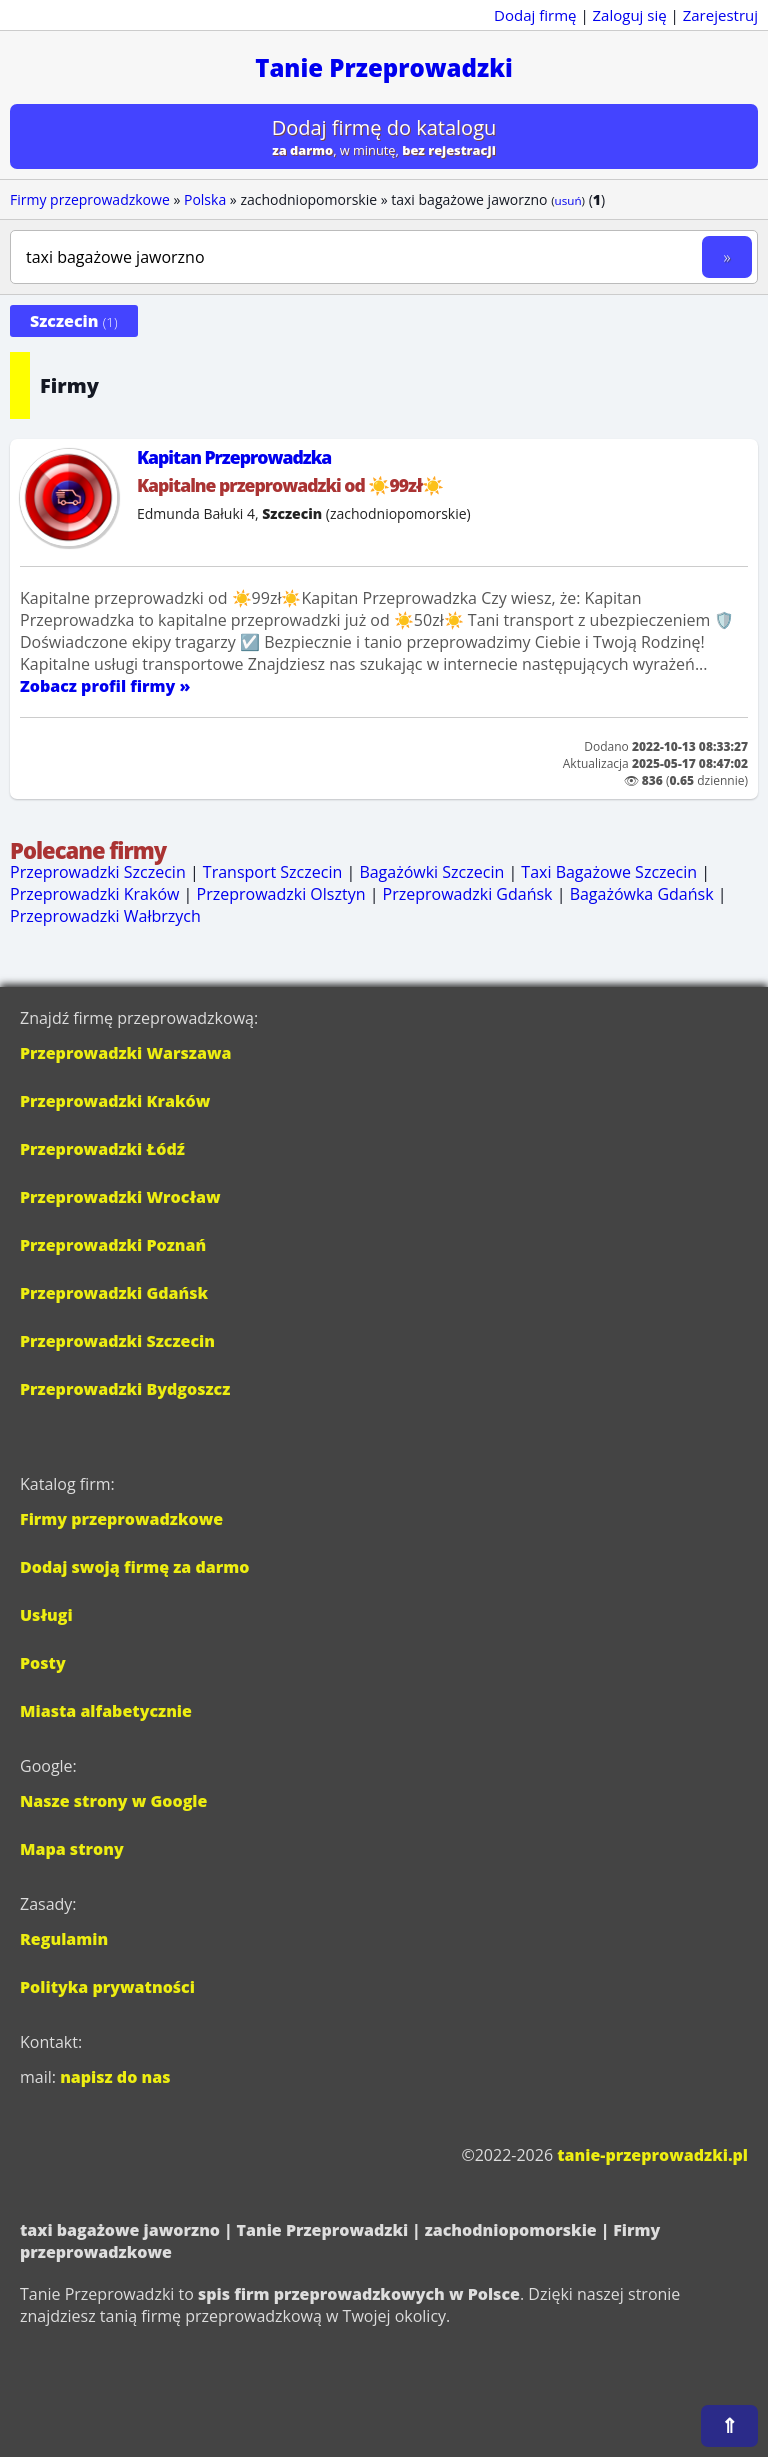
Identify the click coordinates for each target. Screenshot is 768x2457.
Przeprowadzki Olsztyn (281, 894)
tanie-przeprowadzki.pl (652, 2155)
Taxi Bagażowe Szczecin (609, 872)
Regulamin (64, 1939)
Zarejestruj (720, 15)
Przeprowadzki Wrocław (120, 1197)
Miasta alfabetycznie (106, 1711)
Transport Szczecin (272, 872)
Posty (43, 1663)
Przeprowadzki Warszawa (125, 1053)
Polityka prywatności (107, 1987)
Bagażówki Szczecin (431, 872)
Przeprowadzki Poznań (113, 1245)
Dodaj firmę (535, 15)
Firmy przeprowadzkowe (90, 199)
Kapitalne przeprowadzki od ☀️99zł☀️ (290, 485)
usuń (568, 200)
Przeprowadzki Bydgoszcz (125, 1389)
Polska (205, 199)
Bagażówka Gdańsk (642, 894)
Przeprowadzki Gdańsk (468, 894)
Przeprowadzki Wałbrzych (105, 916)
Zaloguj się (630, 15)
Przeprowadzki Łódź (102, 1149)
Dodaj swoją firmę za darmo (134, 1567)
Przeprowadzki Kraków (94, 894)
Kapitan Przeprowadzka (234, 457)
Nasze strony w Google (113, 1801)
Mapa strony (72, 1849)
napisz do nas (115, 2077)
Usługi (46, 1615)
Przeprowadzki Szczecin (98, 872)
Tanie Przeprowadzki (384, 67)
